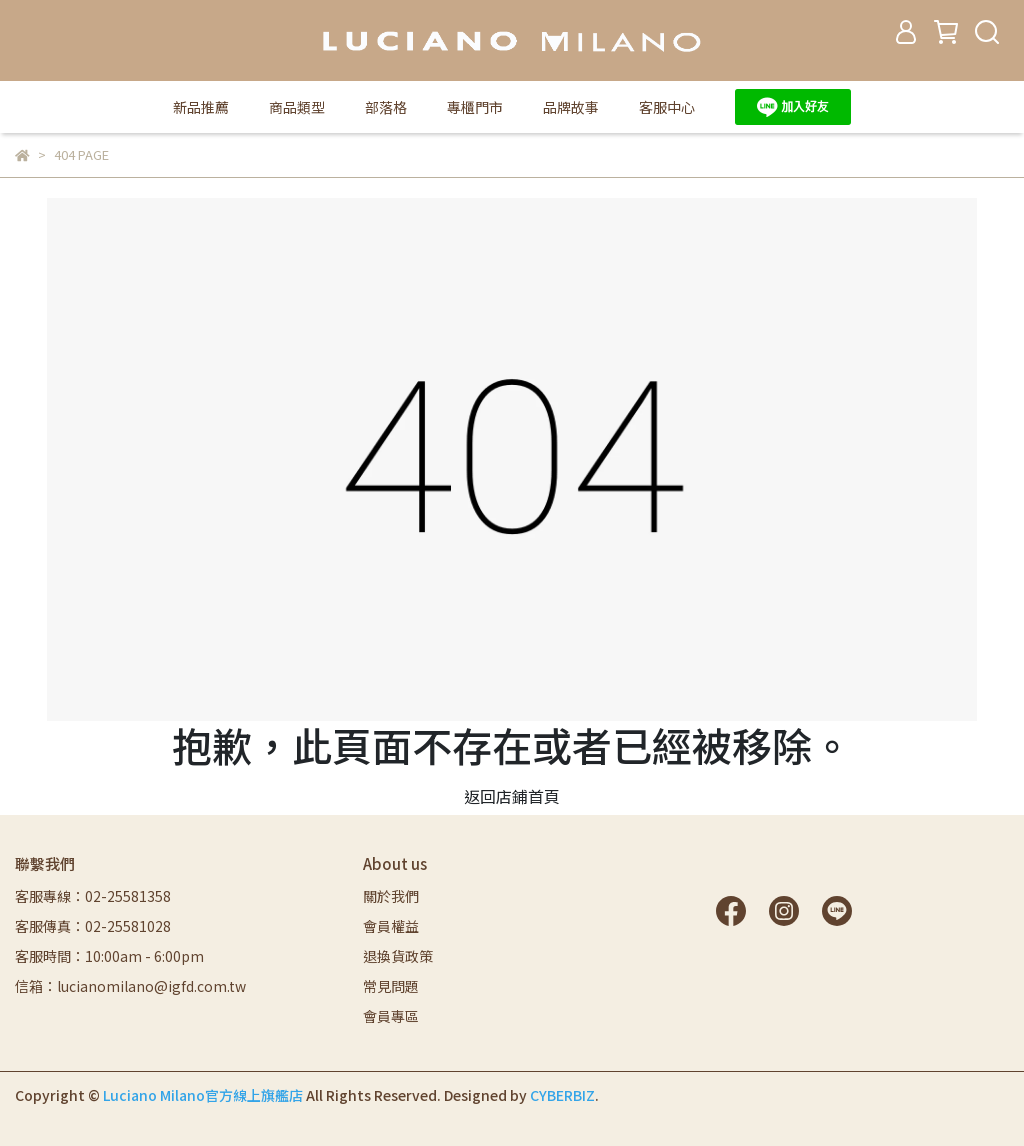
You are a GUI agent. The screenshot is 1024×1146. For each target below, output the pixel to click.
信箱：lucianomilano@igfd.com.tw (130, 986)
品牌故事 (571, 107)
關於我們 (391, 896)
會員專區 (391, 1016)
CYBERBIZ (562, 1095)
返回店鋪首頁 (512, 796)
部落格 (386, 107)
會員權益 (391, 926)
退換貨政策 (398, 956)
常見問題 (391, 986)
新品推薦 (201, 107)
